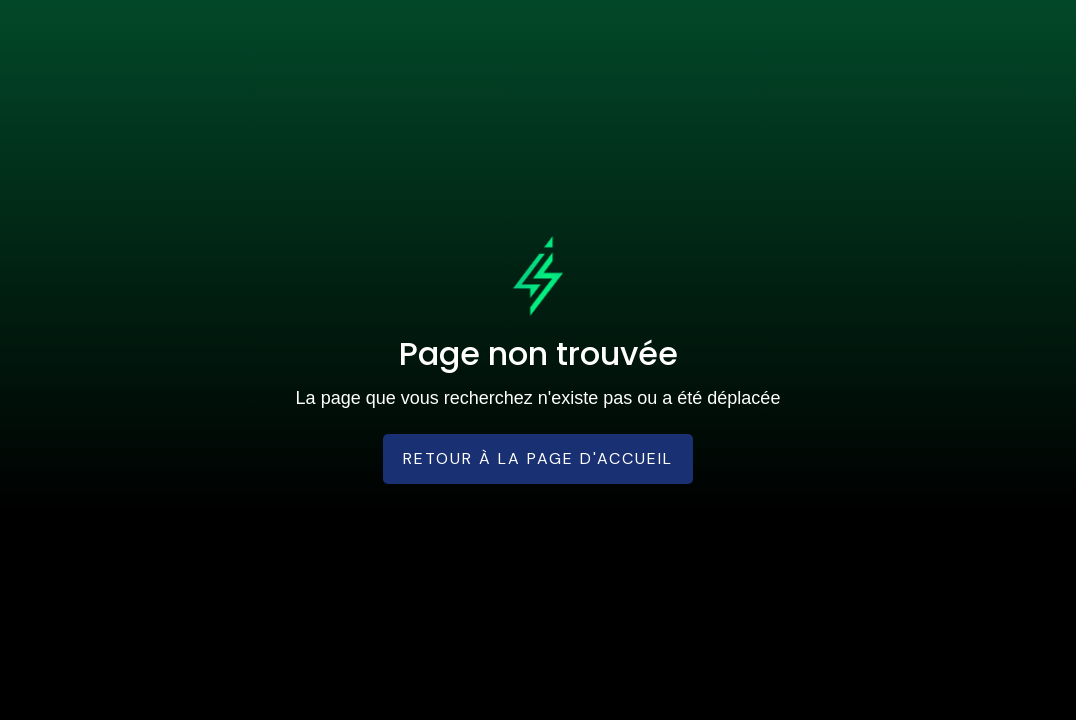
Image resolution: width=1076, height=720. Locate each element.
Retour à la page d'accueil (538, 458)
